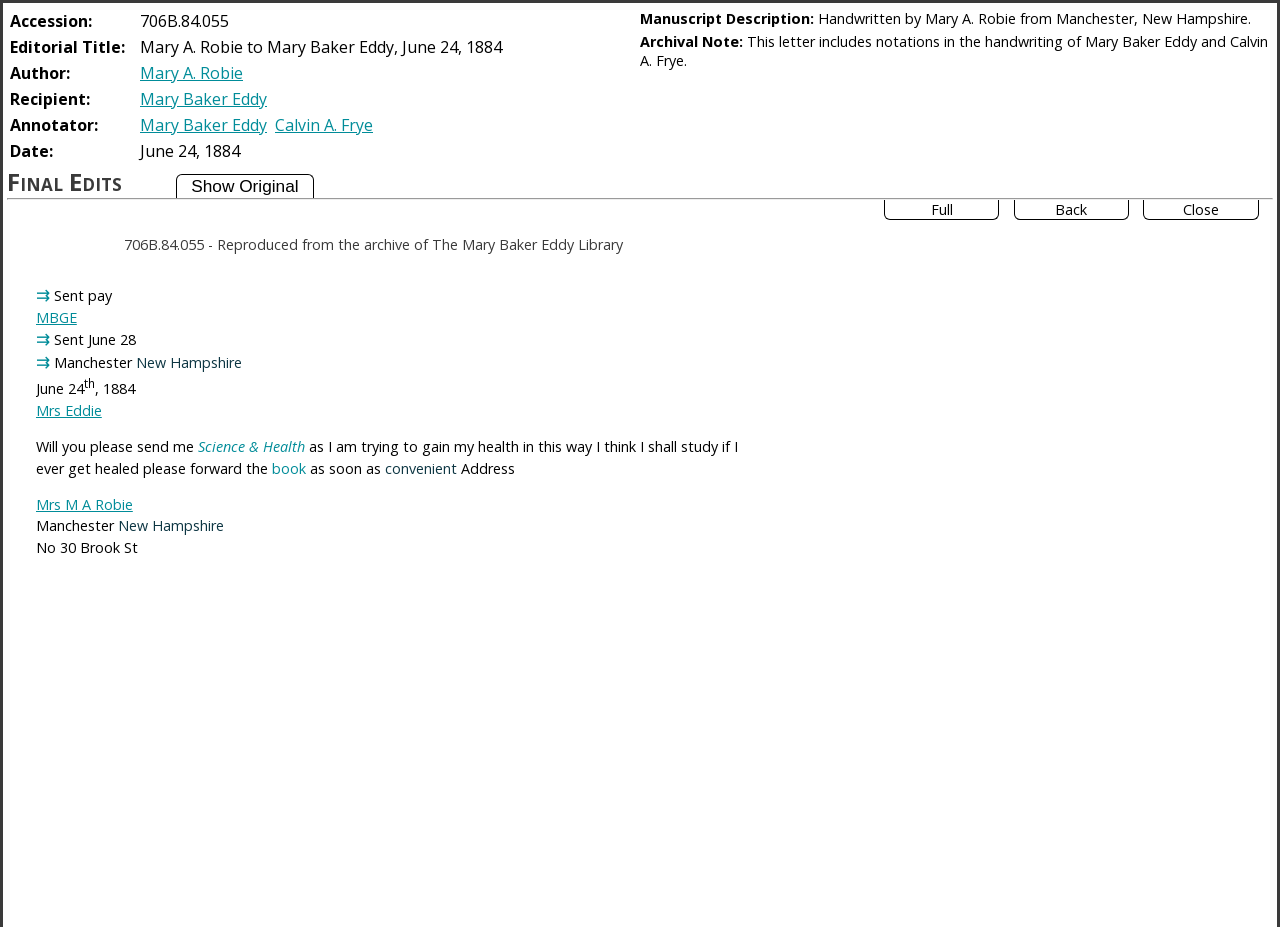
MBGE (56, 317)
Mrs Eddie (69, 410)
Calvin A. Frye (324, 125)
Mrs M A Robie (84, 504)
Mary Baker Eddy (203, 99)
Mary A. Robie (191, 73)
